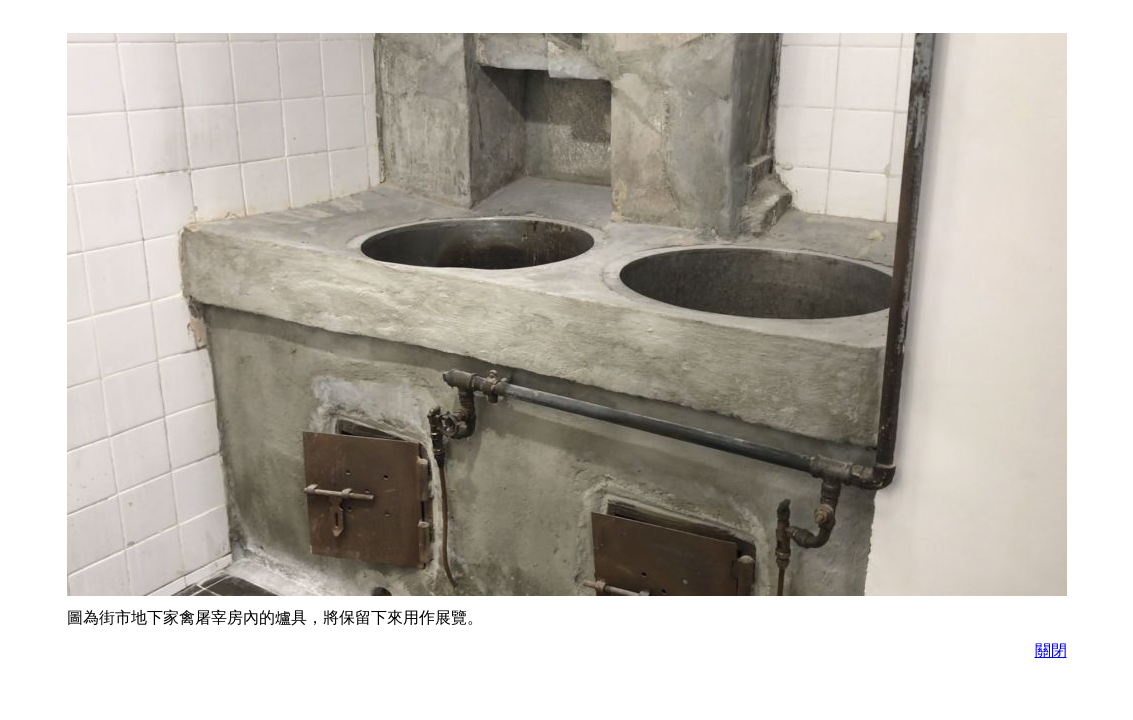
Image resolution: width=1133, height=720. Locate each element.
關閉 (1051, 650)
